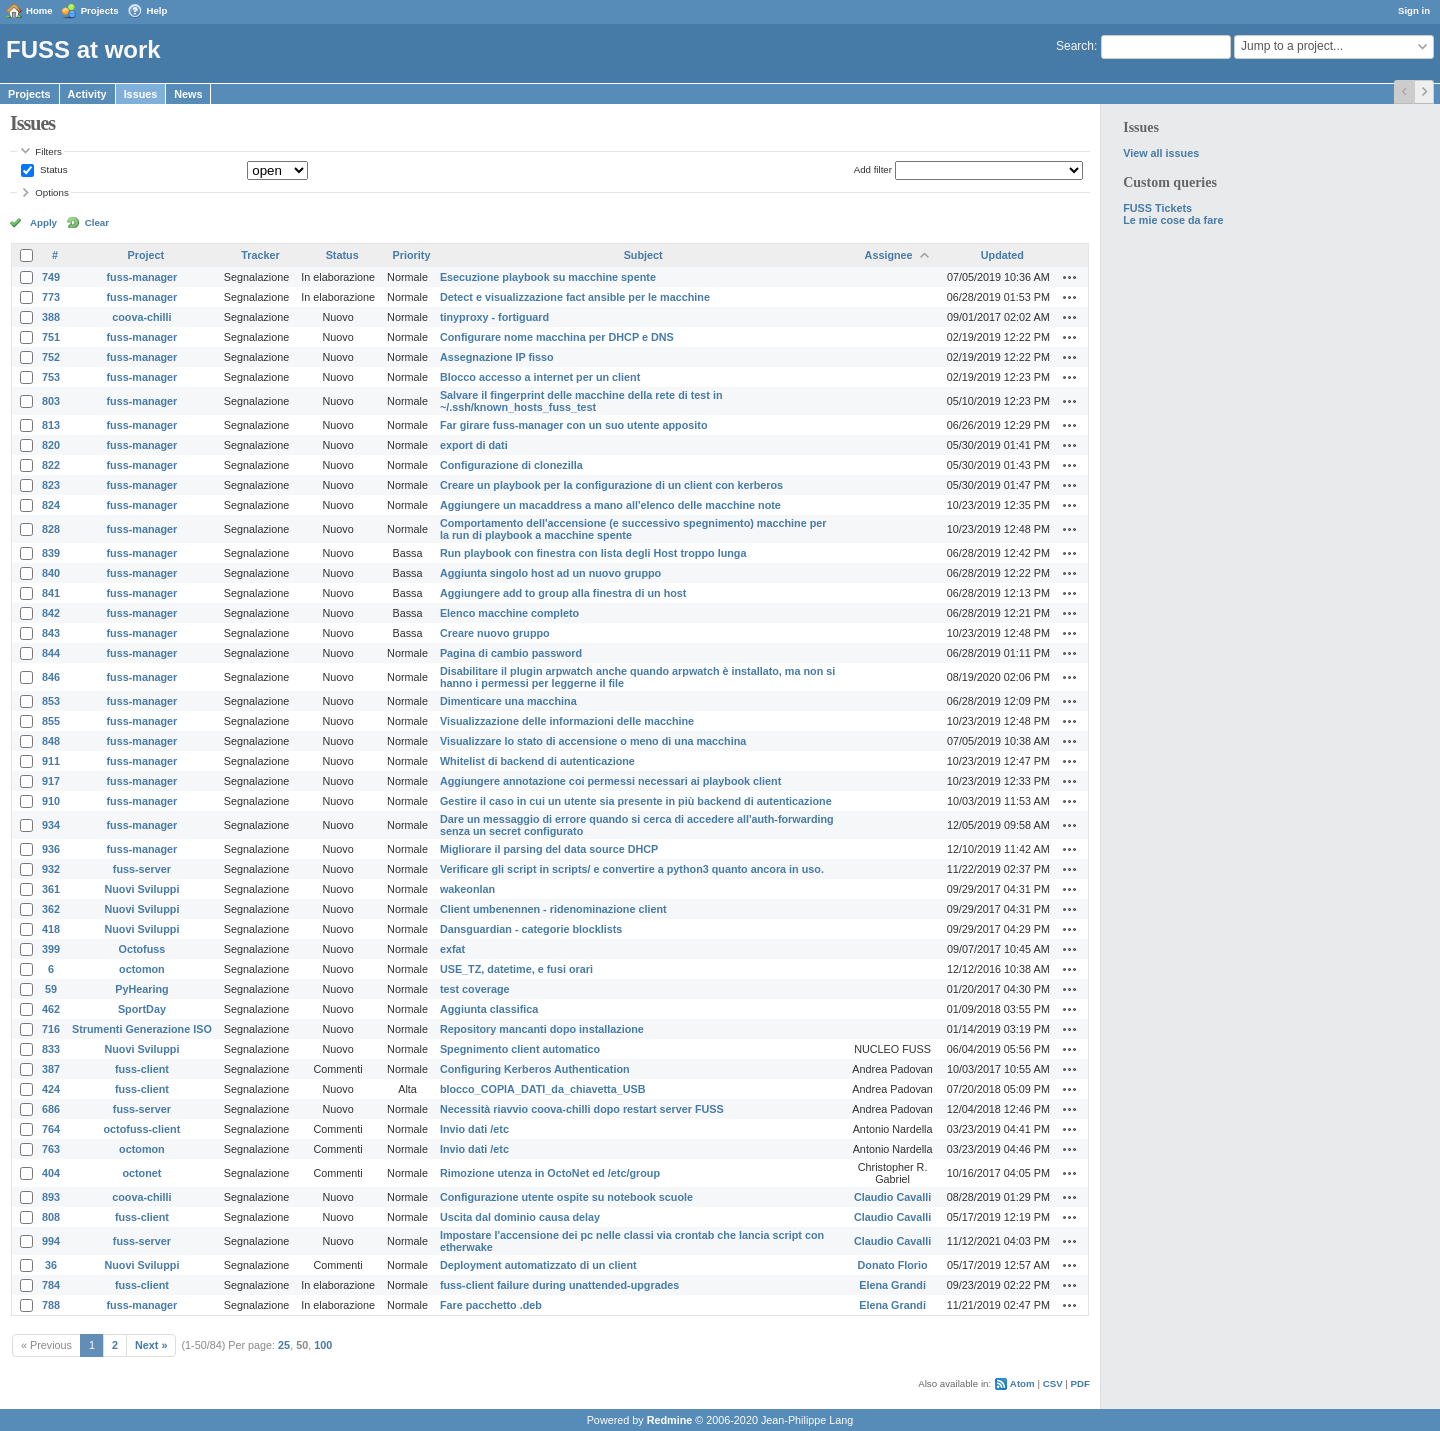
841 (51, 593)
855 (51, 721)
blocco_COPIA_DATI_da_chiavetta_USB (543, 1089)
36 (51, 1265)
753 (51, 377)
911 (51, 761)
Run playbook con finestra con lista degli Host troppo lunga (593, 553)
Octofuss (142, 949)
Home (39, 10)
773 (51, 297)
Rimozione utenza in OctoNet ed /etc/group (550, 1173)
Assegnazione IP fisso (497, 357)
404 (51, 1173)
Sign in (1414, 10)
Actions (1070, 277)
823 (51, 485)
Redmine (670, 1420)
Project (146, 255)
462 (51, 1009)
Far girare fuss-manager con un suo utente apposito (574, 425)
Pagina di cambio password (511, 653)
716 (51, 1029)
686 (51, 1109)
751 (51, 337)
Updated (1002, 255)
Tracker (260, 255)
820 (51, 445)
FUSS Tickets (1157, 208)
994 (51, 1241)
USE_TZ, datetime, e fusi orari (516, 969)
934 (51, 825)
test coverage (475, 989)
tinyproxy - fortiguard (494, 317)
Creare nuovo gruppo (495, 633)
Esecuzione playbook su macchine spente (548, 277)
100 (323, 1345)
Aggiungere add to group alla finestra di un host (563, 593)
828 (51, 529)
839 (51, 553)
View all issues (1161, 153)
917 (51, 781)
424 (51, 1089)
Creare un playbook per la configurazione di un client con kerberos (611, 485)
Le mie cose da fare (1173, 220)
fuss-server (142, 869)
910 (51, 801)
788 (51, 1305)
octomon (142, 969)
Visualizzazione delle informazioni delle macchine (567, 721)
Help (157, 10)
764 (51, 1129)
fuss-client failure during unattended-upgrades (559, 1285)
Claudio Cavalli (892, 1197)
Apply (43, 222)
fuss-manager (142, 277)
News (188, 94)
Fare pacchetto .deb (491, 1305)
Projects (100, 10)
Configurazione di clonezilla (511, 465)
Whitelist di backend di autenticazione (537, 761)
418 (51, 929)
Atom (1022, 1383)
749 (51, 277)
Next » (151, 1345)
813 (51, 425)
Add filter (873, 169)
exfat (452, 949)
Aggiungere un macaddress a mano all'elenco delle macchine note (610, 505)
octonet (141, 1173)
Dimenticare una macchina (508, 701)
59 (51, 989)
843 (51, 633)
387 (51, 1069)
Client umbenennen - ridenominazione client (553, 909)
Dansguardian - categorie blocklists (531, 929)
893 (51, 1197)
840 (51, 573)
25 (284, 1345)
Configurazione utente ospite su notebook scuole (566, 1197)
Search (1075, 46)
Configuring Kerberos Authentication (535, 1069)
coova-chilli (141, 317)
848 (51, 741)
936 (51, 849)
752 (51, 357)
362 (51, 909)
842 (51, 613)
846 (51, 677)
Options (52, 192)
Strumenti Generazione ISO (142, 1029)
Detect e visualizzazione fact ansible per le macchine (575, 297)
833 (51, 1049)
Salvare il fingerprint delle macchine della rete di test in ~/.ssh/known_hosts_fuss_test (581, 401)
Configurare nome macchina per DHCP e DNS (557, 337)
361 (51, 889)
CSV (1053, 1383)
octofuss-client (142, 1129)
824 (51, 505)
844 (51, 653)
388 (51, 317)
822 (51, 465)
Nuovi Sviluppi (141, 889)
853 (51, 701)
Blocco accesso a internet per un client (540, 377)
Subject (643, 255)
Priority (412, 255)
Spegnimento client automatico (520, 1049)
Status (52, 169)
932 (51, 869)
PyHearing (141, 989)
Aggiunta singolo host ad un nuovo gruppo (550, 573)
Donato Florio (893, 1265)
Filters (48, 151)
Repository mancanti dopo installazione (542, 1029)
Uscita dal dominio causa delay (520, 1217)
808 (51, 1217)
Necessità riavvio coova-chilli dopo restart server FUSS (582, 1109)
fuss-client (142, 1069)
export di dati (474, 445)
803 (51, 401)
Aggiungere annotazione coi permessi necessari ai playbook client (610, 781)
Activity (87, 94)
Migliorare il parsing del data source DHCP (549, 849)
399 (51, 949)
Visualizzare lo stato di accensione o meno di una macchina (593, 741)
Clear (97, 222)
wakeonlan (467, 889)
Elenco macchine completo (509, 613)
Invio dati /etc (474, 1129)
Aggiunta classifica (489, 1009)
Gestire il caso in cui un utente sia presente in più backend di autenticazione (636, 801)
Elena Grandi (892, 1285)
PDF (1080, 1383)
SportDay (142, 1009)
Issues (141, 94)
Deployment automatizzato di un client (538, 1265)
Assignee (889, 255)
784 (51, 1285)
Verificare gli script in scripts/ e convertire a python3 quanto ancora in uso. (632, 869)
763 (51, 1149)
